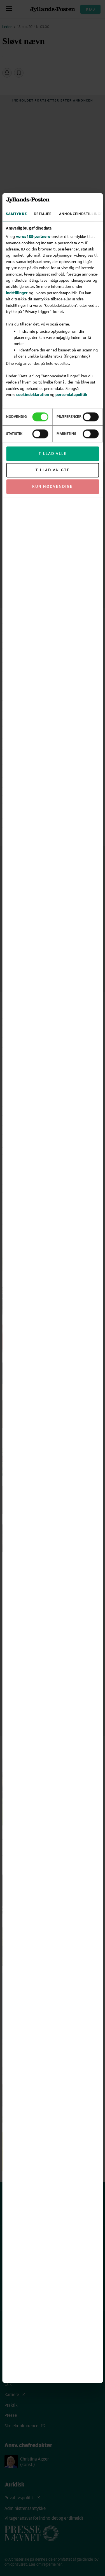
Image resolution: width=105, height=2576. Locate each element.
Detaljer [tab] (43, 214)
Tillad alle (53, 453)
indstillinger (17, 292)
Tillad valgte (53, 470)
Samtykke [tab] (16, 214)
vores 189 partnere (33, 236)
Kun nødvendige (52, 486)
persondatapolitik (71, 394)
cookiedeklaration (33, 394)
